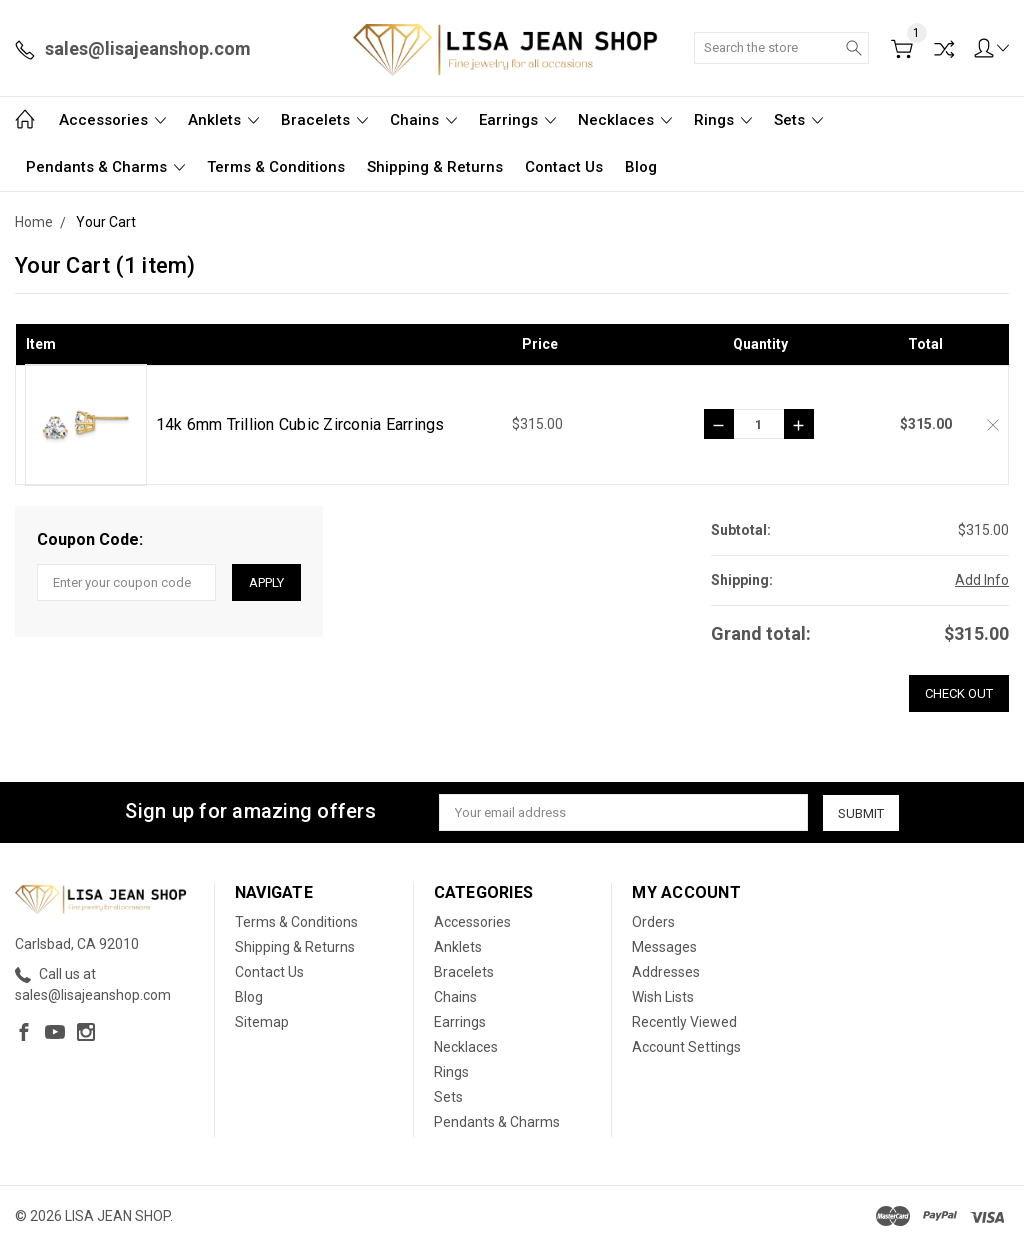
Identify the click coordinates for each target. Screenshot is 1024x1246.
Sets (798, 120)
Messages (664, 947)
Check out (959, 693)
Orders (653, 922)
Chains (423, 120)
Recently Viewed (684, 1022)
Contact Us (564, 167)
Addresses (666, 972)
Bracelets (324, 120)
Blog (641, 167)
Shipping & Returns (435, 167)
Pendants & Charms (105, 167)
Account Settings (686, 1047)
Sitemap (262, 1022)
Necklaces (625, 120)
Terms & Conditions (276, 167)
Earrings (517, 120)
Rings (723, 120)
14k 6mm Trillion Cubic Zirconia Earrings (300, 424)
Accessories (112, 120)
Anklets (223, 120)
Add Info (982, 580)
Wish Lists (663, 997)
